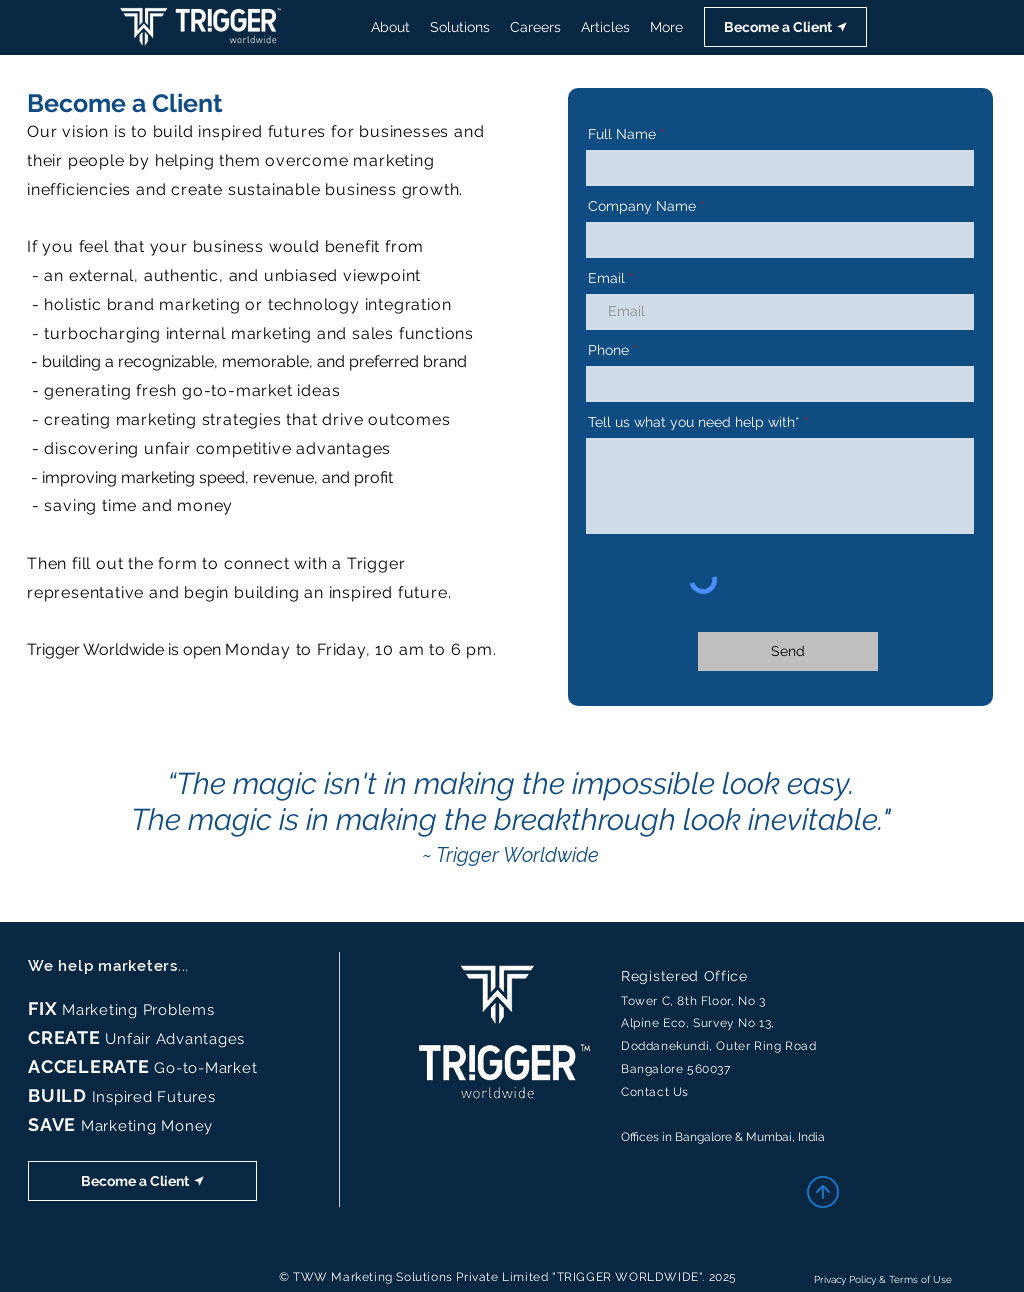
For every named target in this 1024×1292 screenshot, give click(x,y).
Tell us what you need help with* (694, 422)
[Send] (788, 651)
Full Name (622, 134)
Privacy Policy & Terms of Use (883, 1279)
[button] (785, 27)
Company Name (642, 206)
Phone (608, 350)
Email (606, 278)
